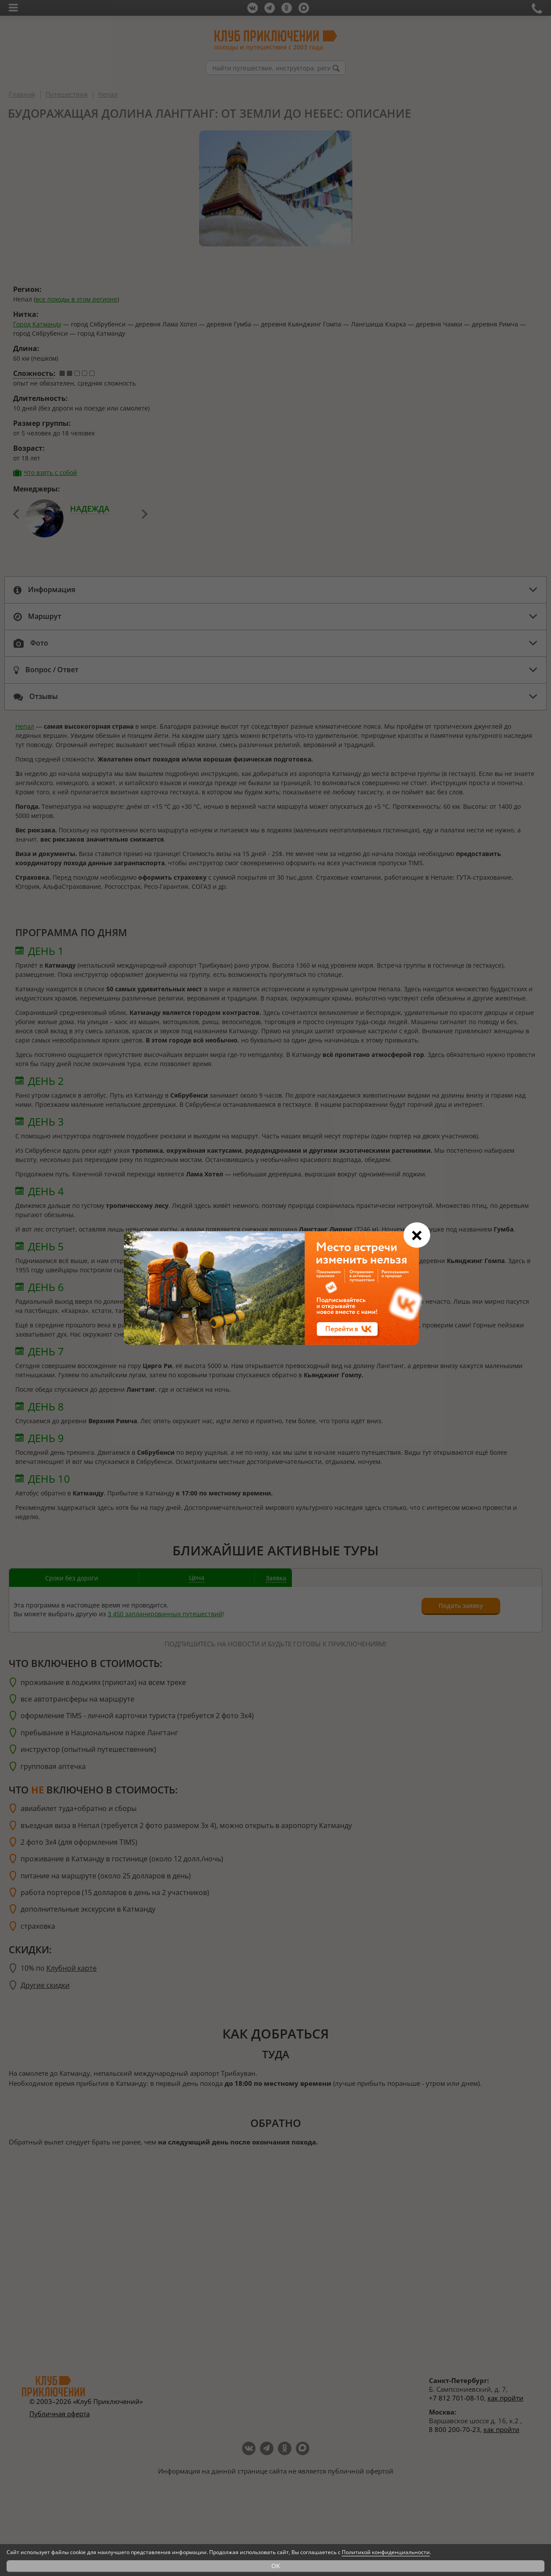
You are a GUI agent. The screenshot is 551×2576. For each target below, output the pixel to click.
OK (275, 2566)
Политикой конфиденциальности (386, 2552)
